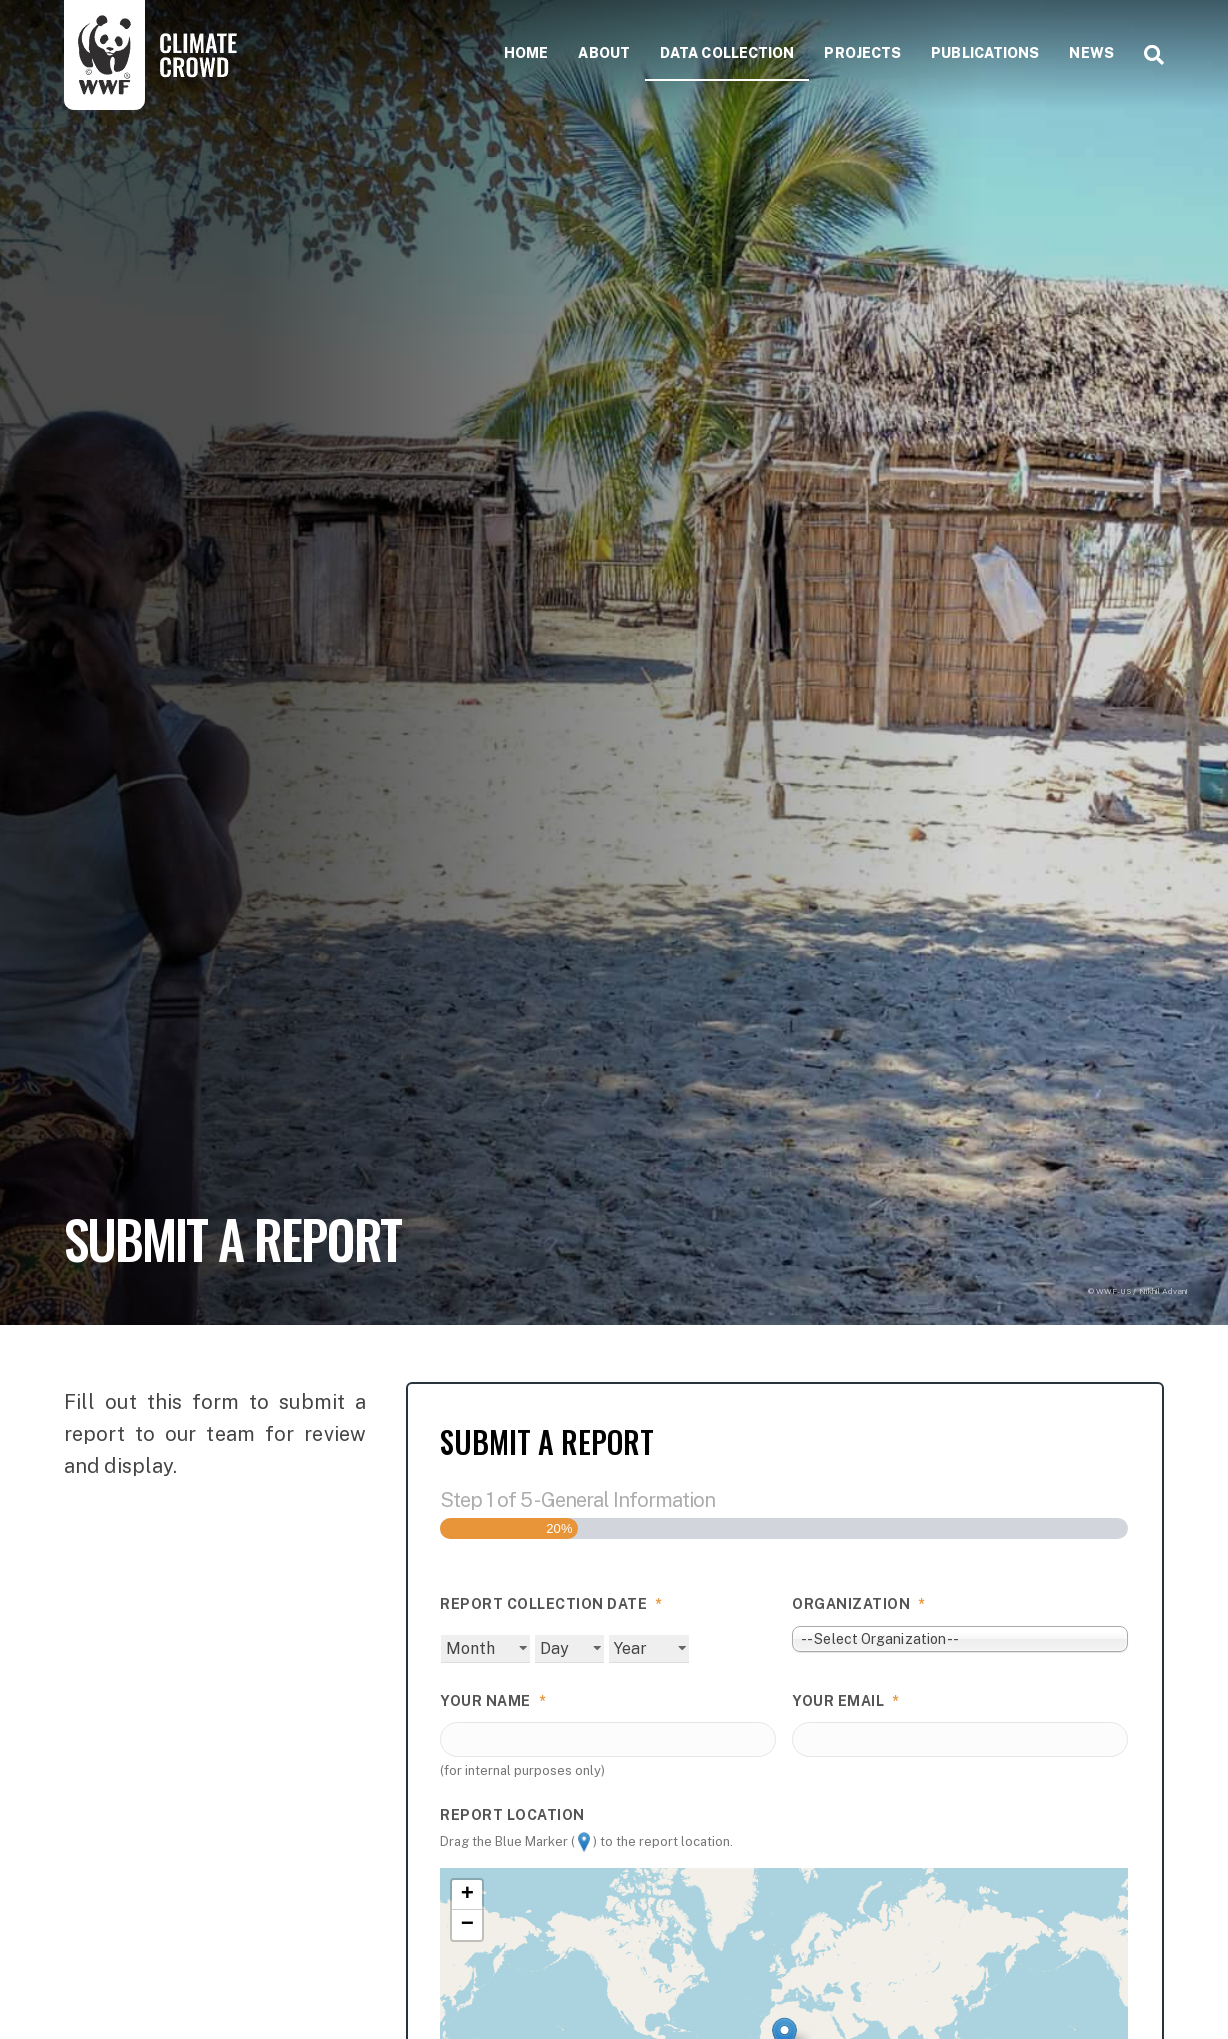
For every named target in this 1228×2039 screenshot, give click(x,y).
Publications (985, 53)
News (1091, 53)
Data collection (727, 53)
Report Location (512, 1814)
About (604, 53)
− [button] (467, 1925)
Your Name (493, 1701)
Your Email (846, 1701)
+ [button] (467, 1895)
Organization (859, 1604)
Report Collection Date (551, 1604)
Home (526, 53)
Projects (862, 53)
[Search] (1146, 55)
